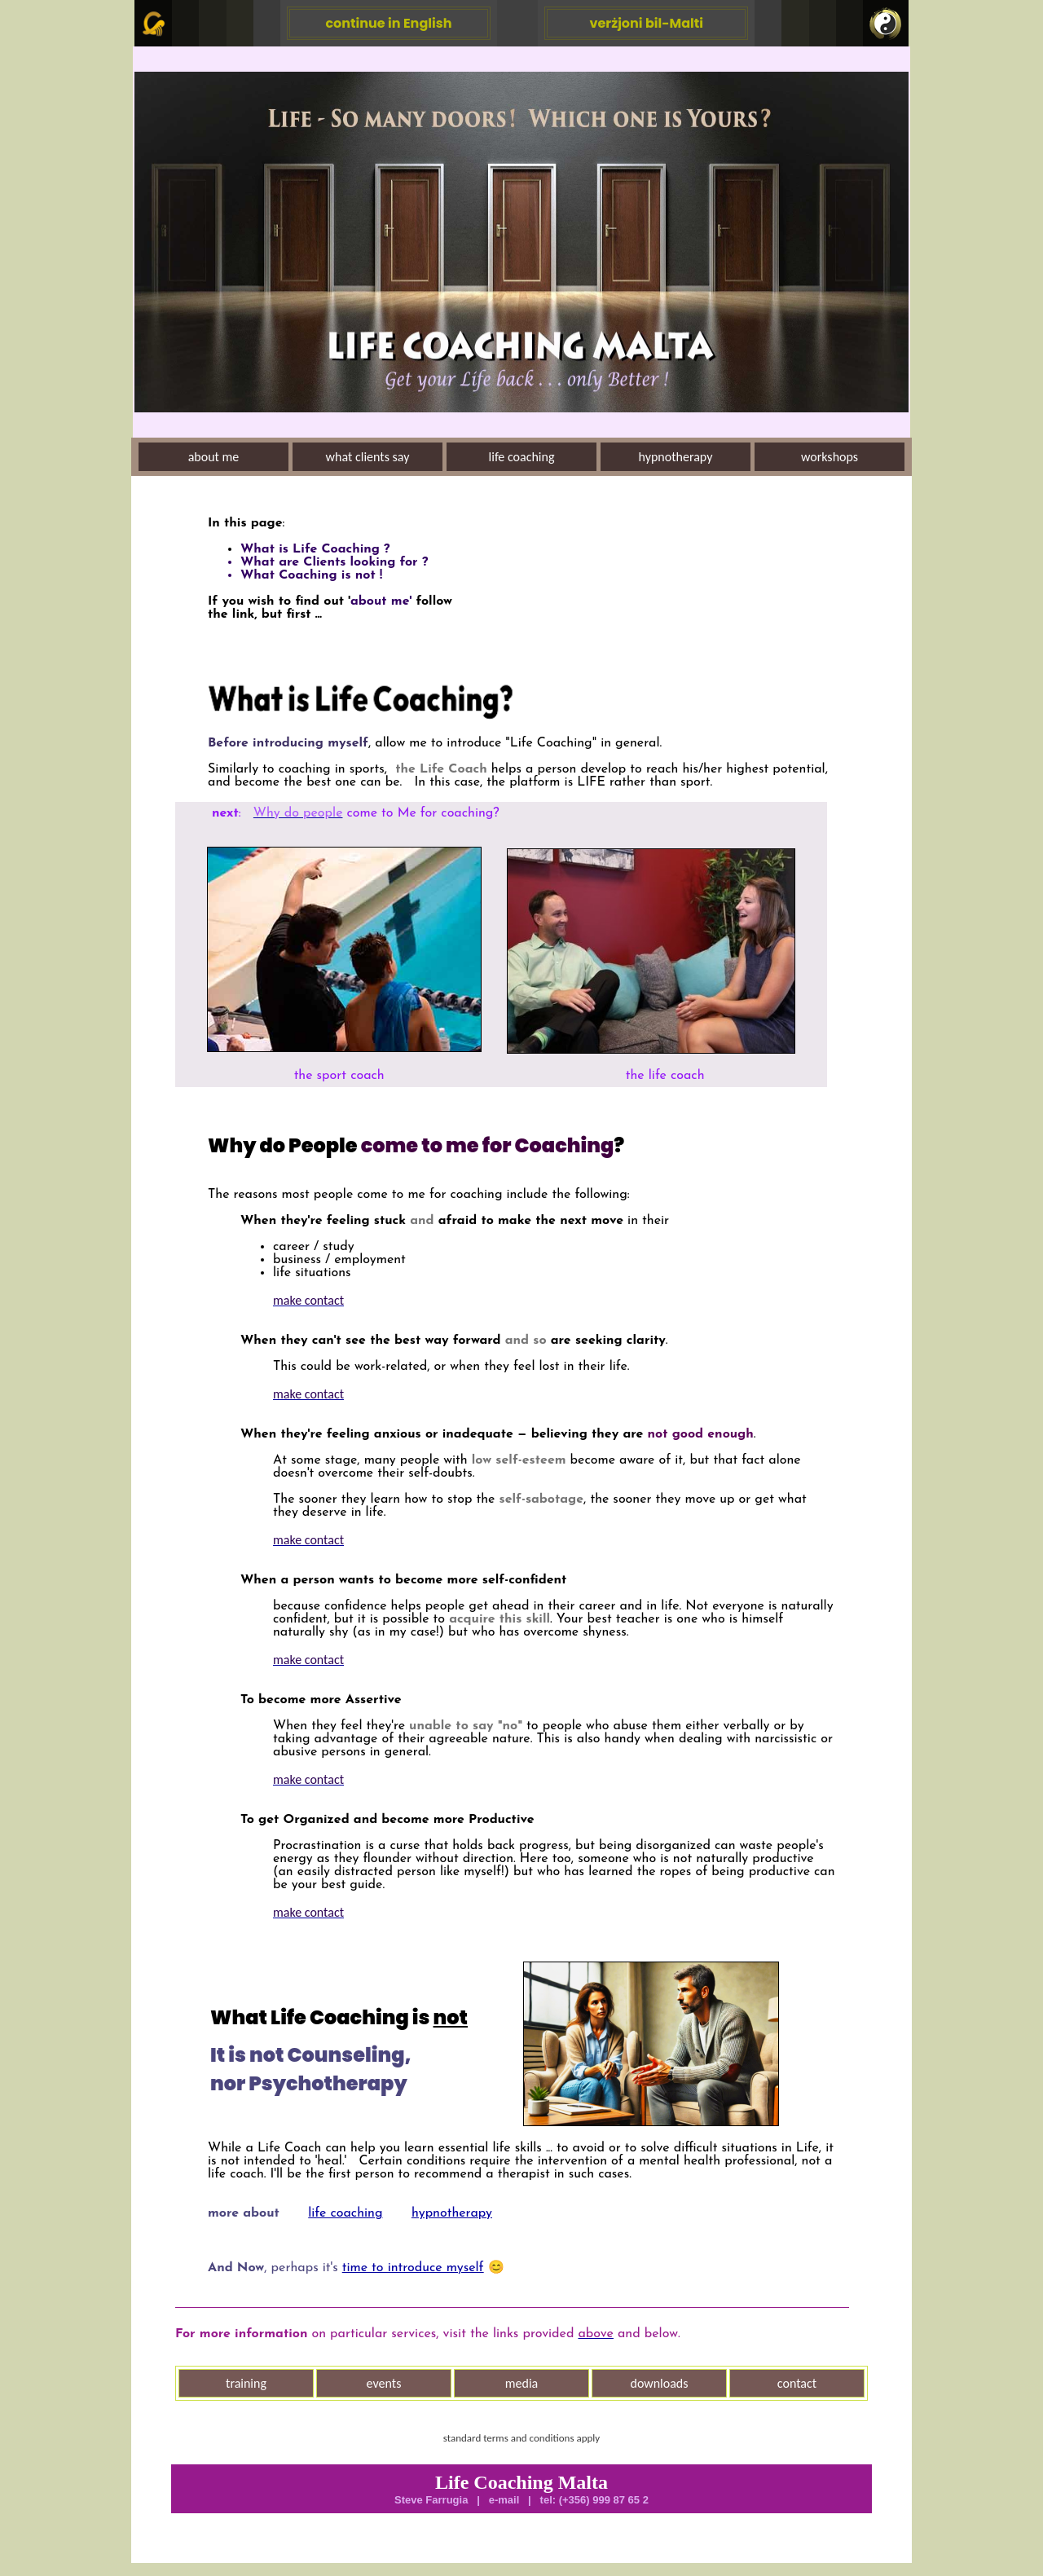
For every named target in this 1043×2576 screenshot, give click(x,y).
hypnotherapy (451, 2213)
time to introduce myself (413, 2267)
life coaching (345, 2213)
